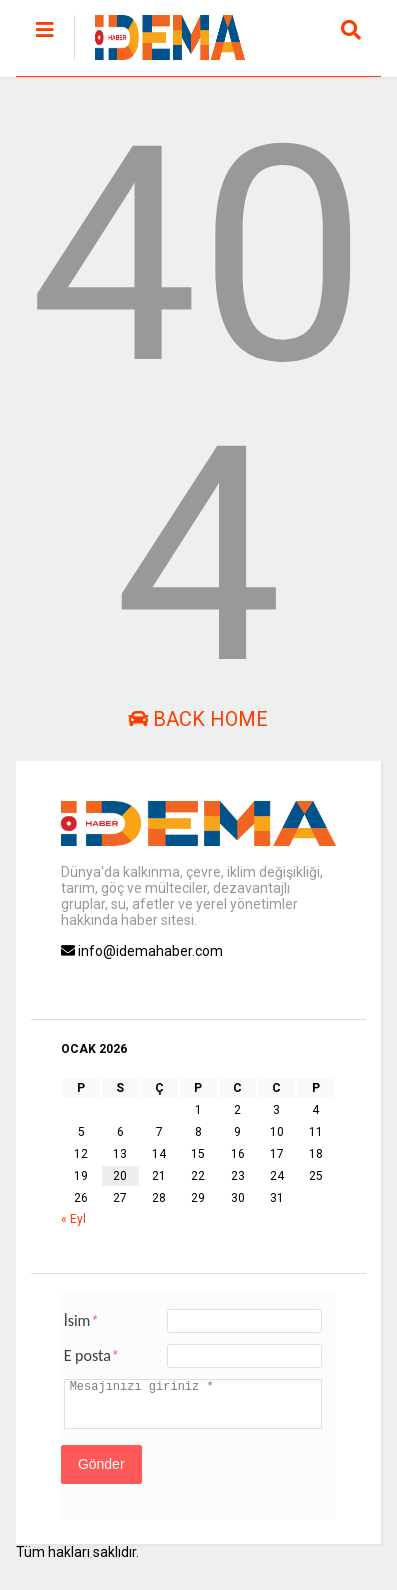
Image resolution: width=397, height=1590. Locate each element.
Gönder (101, 1464)
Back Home (198, 719)
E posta (91, 1355)
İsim (81, 1320)
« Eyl (73, 1219)
